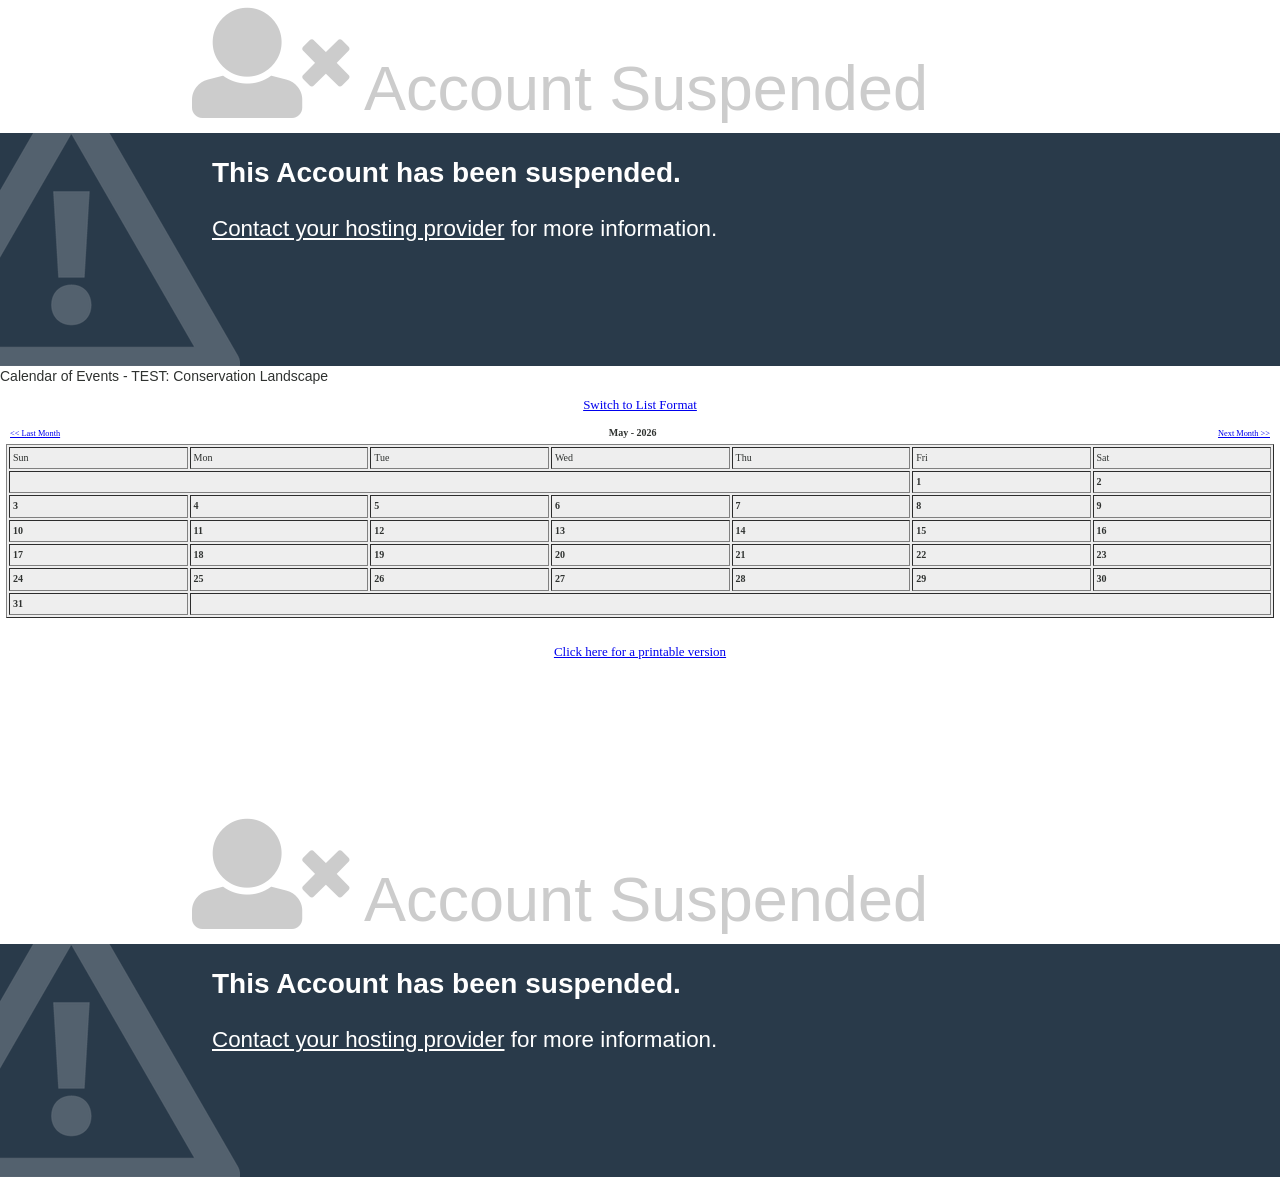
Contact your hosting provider (358, 228)
